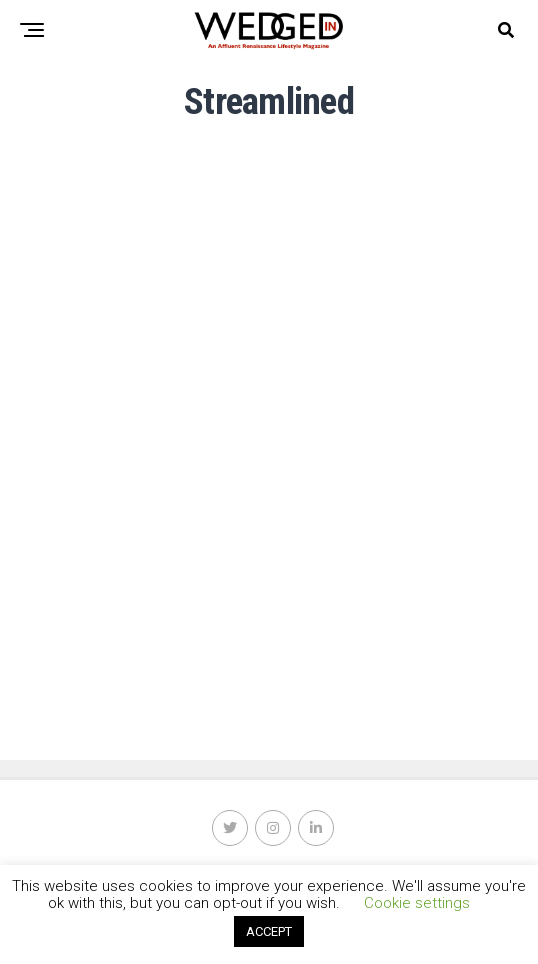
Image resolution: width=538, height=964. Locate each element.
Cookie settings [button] (417, 903)
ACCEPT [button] (269, 931)
